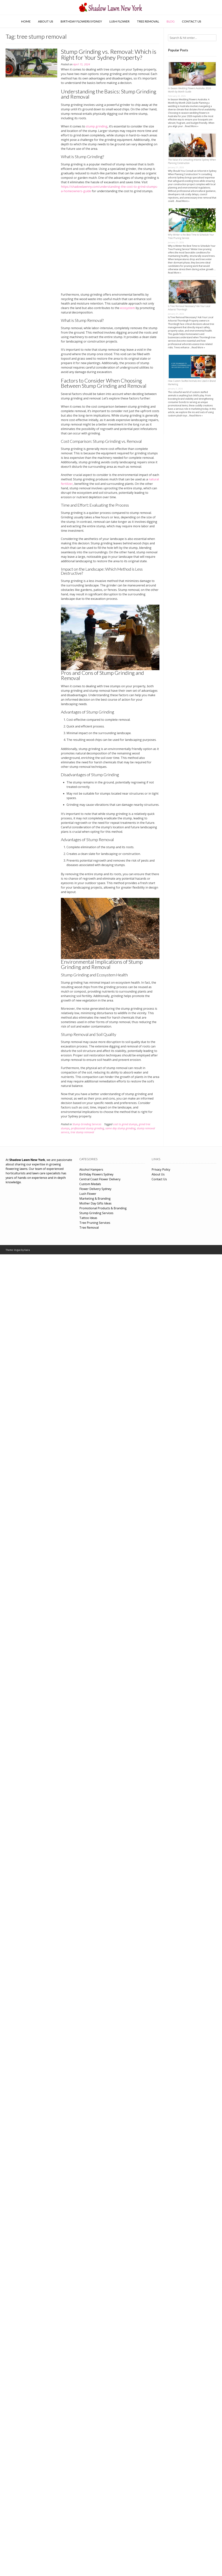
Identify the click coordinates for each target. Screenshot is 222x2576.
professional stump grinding (87, 1128)
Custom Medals (90, 1184)
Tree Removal (148, 21)
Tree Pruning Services (94, 1223)
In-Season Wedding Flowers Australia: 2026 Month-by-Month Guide (189, 90)
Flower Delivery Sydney (95, 1189)
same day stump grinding (120, 1128)
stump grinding (96, 126)
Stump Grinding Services (86, 1124)
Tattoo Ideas (88, 1218)
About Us (45, 21)
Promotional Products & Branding (103, 1208)
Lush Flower (119, 21)
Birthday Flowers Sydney (81, 21)
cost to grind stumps (125, 1124)
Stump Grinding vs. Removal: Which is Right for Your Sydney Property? (108, 54)
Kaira (27, 1250)
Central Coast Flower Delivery (99, 1179)
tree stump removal (82, 1132)
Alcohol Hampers (91, 1169)
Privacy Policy (161, 1169)
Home (26, 21)
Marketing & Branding (95, 1198)
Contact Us (191, 21)
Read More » (191, 126)
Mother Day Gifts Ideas (95, 1203)
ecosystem (127, 308)
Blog (170, 21)
